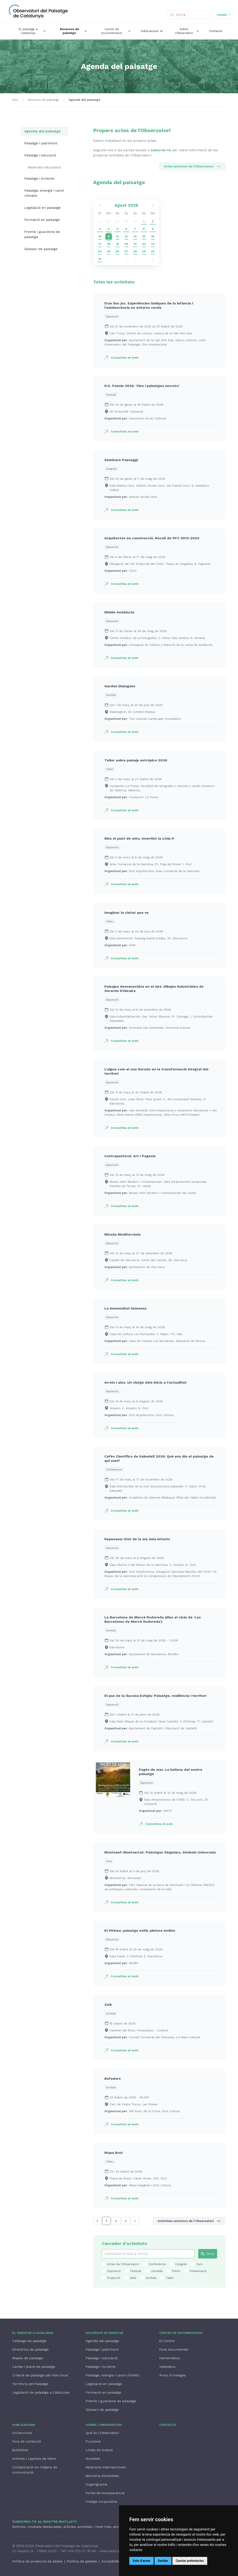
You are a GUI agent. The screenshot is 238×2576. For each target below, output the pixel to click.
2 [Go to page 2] (116, 2221)
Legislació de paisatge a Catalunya (41, 2392)
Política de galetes (82, 2561)
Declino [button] (163, 2560)
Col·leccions (22, 2433)
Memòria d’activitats (102, 2476)
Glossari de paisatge (40, 249)
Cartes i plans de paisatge (33, 2367)
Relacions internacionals (106, 2467)
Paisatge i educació (40, 155)
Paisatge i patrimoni (40, 143)
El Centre (167, 2341)
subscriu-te (161, 150)
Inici (15, 99)
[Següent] (135, 2221)
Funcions (93, 2441)
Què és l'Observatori (102, 2433)
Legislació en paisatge (42, 208)
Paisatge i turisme (39, 178)
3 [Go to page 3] (126, 2221)
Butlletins (20, 2450)
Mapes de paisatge (27, 2358)
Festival (135, 2271)
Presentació (198, 2271)
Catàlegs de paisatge (29, 2341)
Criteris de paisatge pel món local (40, 2375)
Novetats (93, 2459)
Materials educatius (44, 167)
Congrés (181, 2264)
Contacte (167, 2424)
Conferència (157, 2264)
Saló (133, 2278)
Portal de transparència (105, 2493)
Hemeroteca (169, 2358)
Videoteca (167, 2367)
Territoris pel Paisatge (30, 2384)
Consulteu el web (124, 357)
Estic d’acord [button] (141, 2560)
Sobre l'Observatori (104, 2424)
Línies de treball (99, 2450)
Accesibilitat (111, 2561)
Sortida (151, 2278)
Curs (199, 2264)
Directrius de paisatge (30, 2349)
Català (223, 14)
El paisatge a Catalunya (32, 2333)
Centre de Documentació (180, 2333)
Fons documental (173, 2349)
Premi (176, 2271)
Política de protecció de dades (37, 2561)
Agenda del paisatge (84, 99)
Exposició (114, 2271)
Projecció (113, 2278)
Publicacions (23, 2424)
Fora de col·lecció (26, 2441)
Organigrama (96, 2484)
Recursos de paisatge (43, 99)
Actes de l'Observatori (123, 2264)
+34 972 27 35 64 (82, 2551)
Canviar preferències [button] (190, 2560)
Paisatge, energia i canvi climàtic (44, 193)
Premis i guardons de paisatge (42, 234)
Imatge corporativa (101, 2502)
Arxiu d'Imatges (172, 2375)
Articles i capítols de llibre (34, 2459)
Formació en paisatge (42, 220)
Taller (170, 2278)
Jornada (156, 2271)
